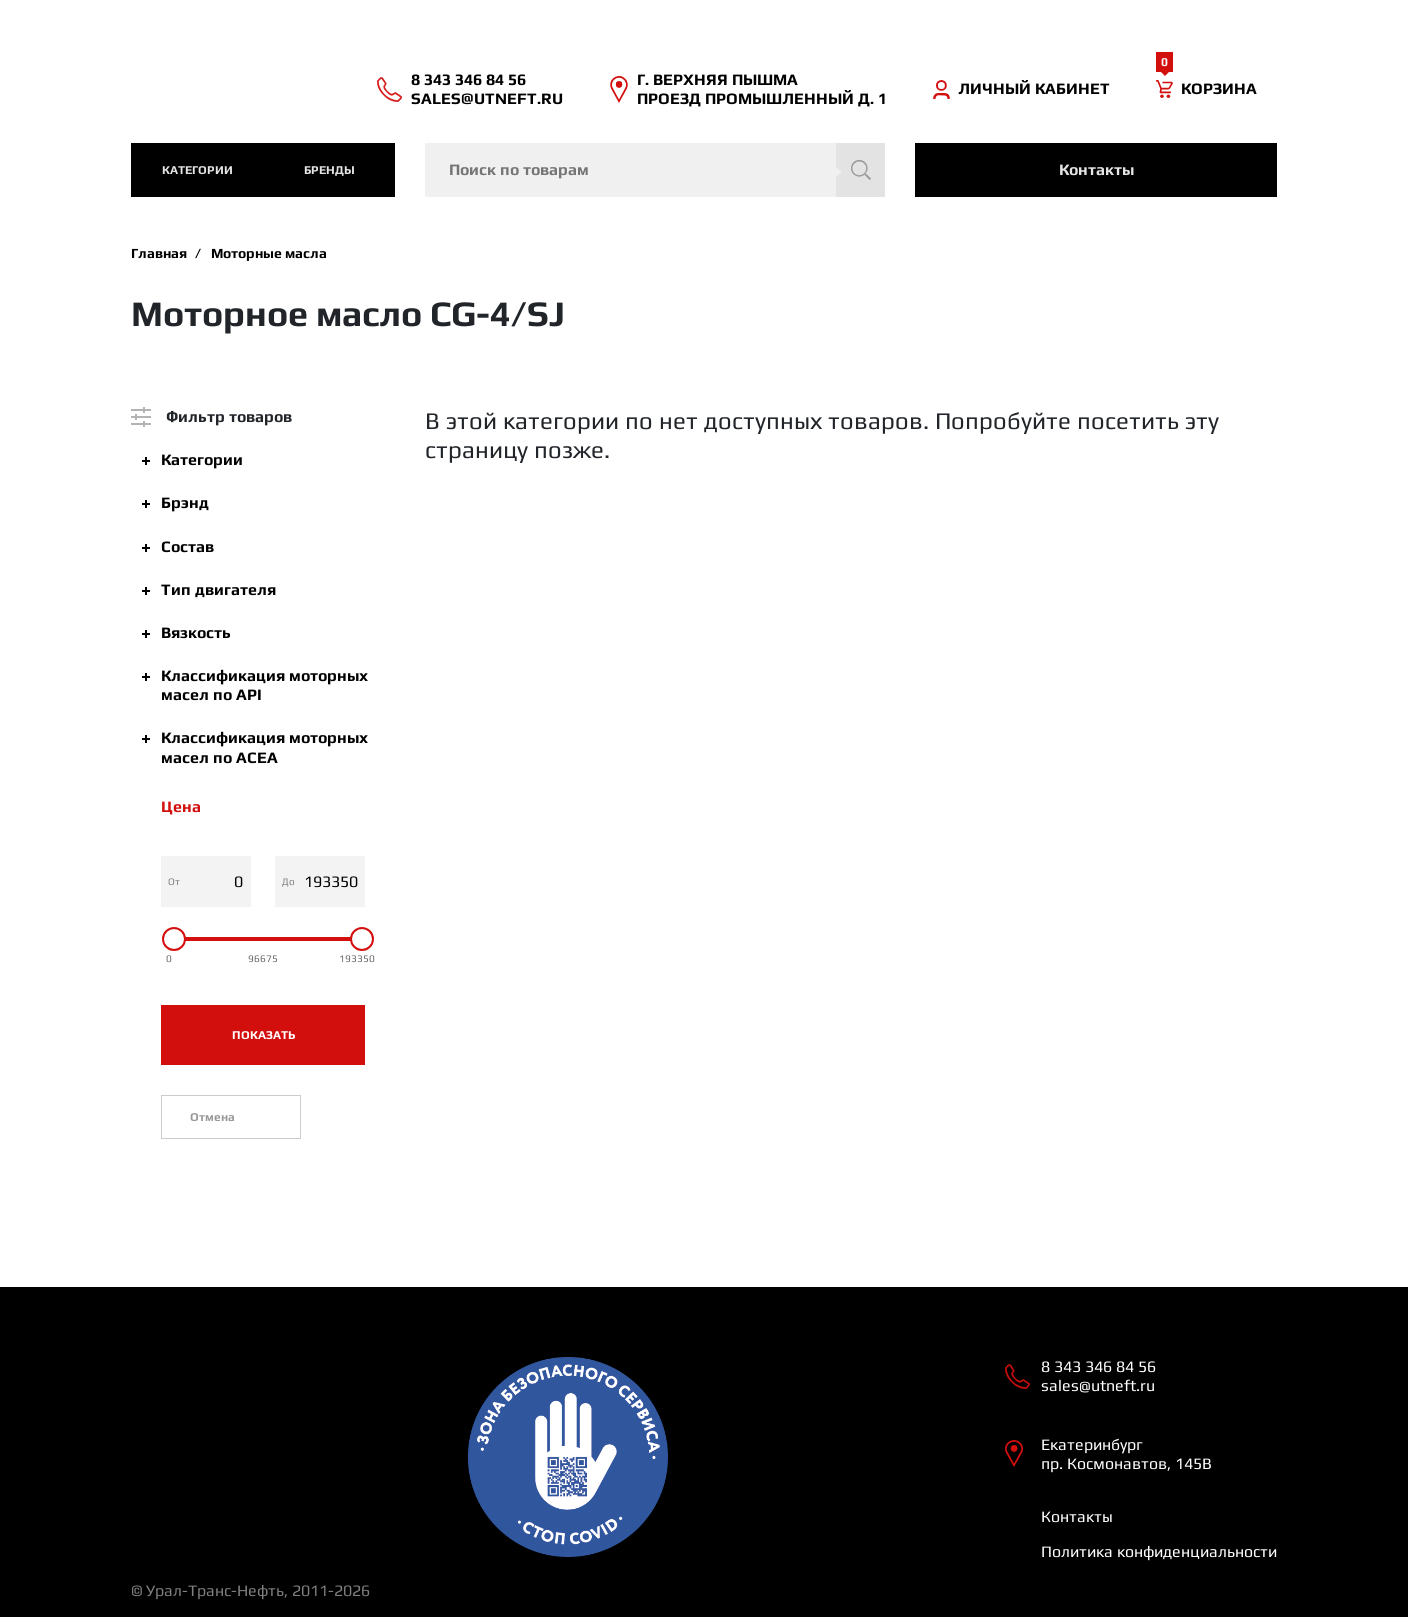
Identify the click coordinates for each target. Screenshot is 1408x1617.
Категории (202, 459)
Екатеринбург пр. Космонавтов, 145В (1126, 1454)
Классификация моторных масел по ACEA (264, 747)
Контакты (1096, 169)
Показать (263, 1035)
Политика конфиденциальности (1159, 1551)
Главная (159, 253)
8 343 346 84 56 (468, 79)
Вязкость (196, 632)
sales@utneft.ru (487, 98)
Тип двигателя (218, 589)
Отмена (212, 1117)
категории (197, 170)
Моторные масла (269, 253)
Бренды (329, 170)
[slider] (174, 939)
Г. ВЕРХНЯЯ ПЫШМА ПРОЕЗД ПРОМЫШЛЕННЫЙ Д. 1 (762, 89)
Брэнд (185, 502)
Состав (187, 546)
